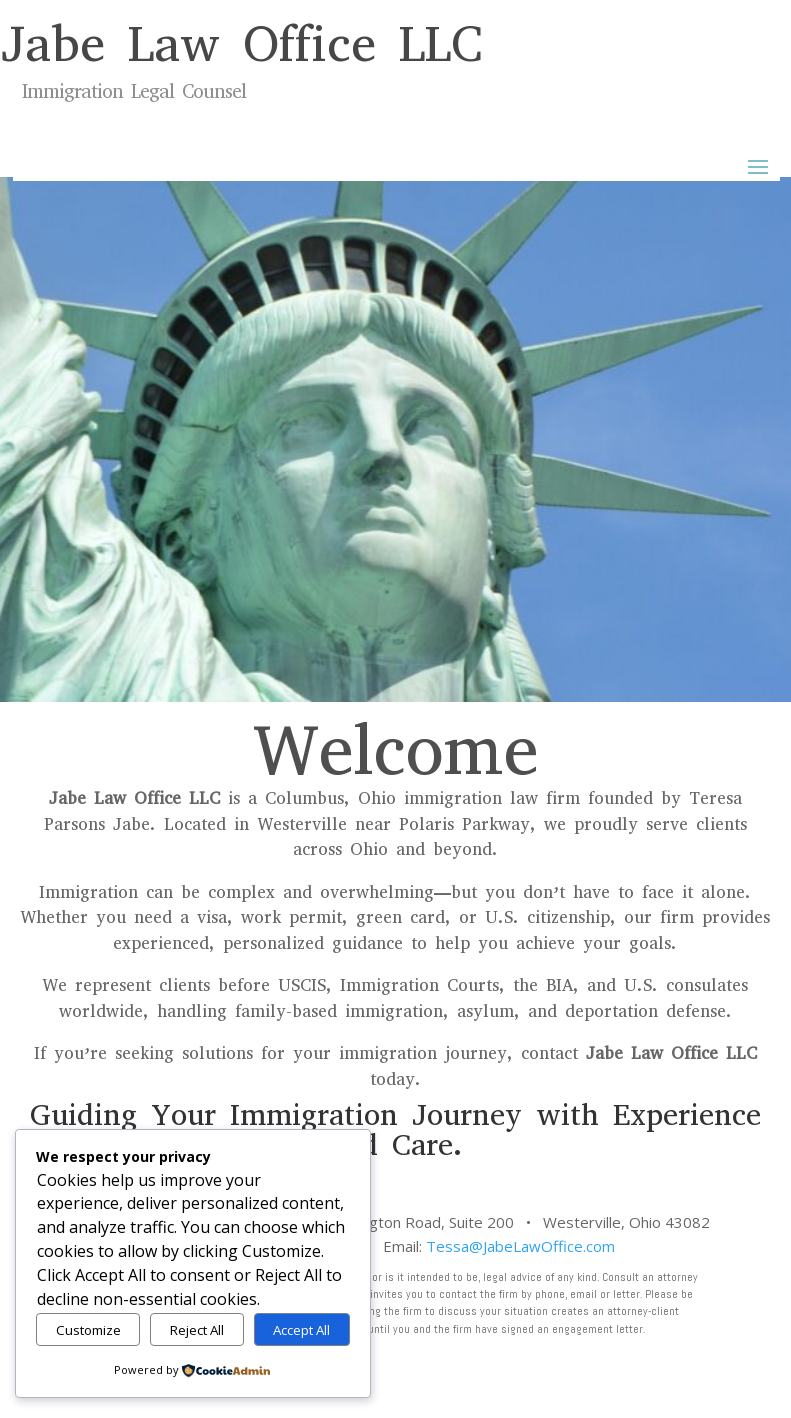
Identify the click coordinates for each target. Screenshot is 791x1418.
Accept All (301, 1330)
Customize (88, 1330)
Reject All (197, 1330)
